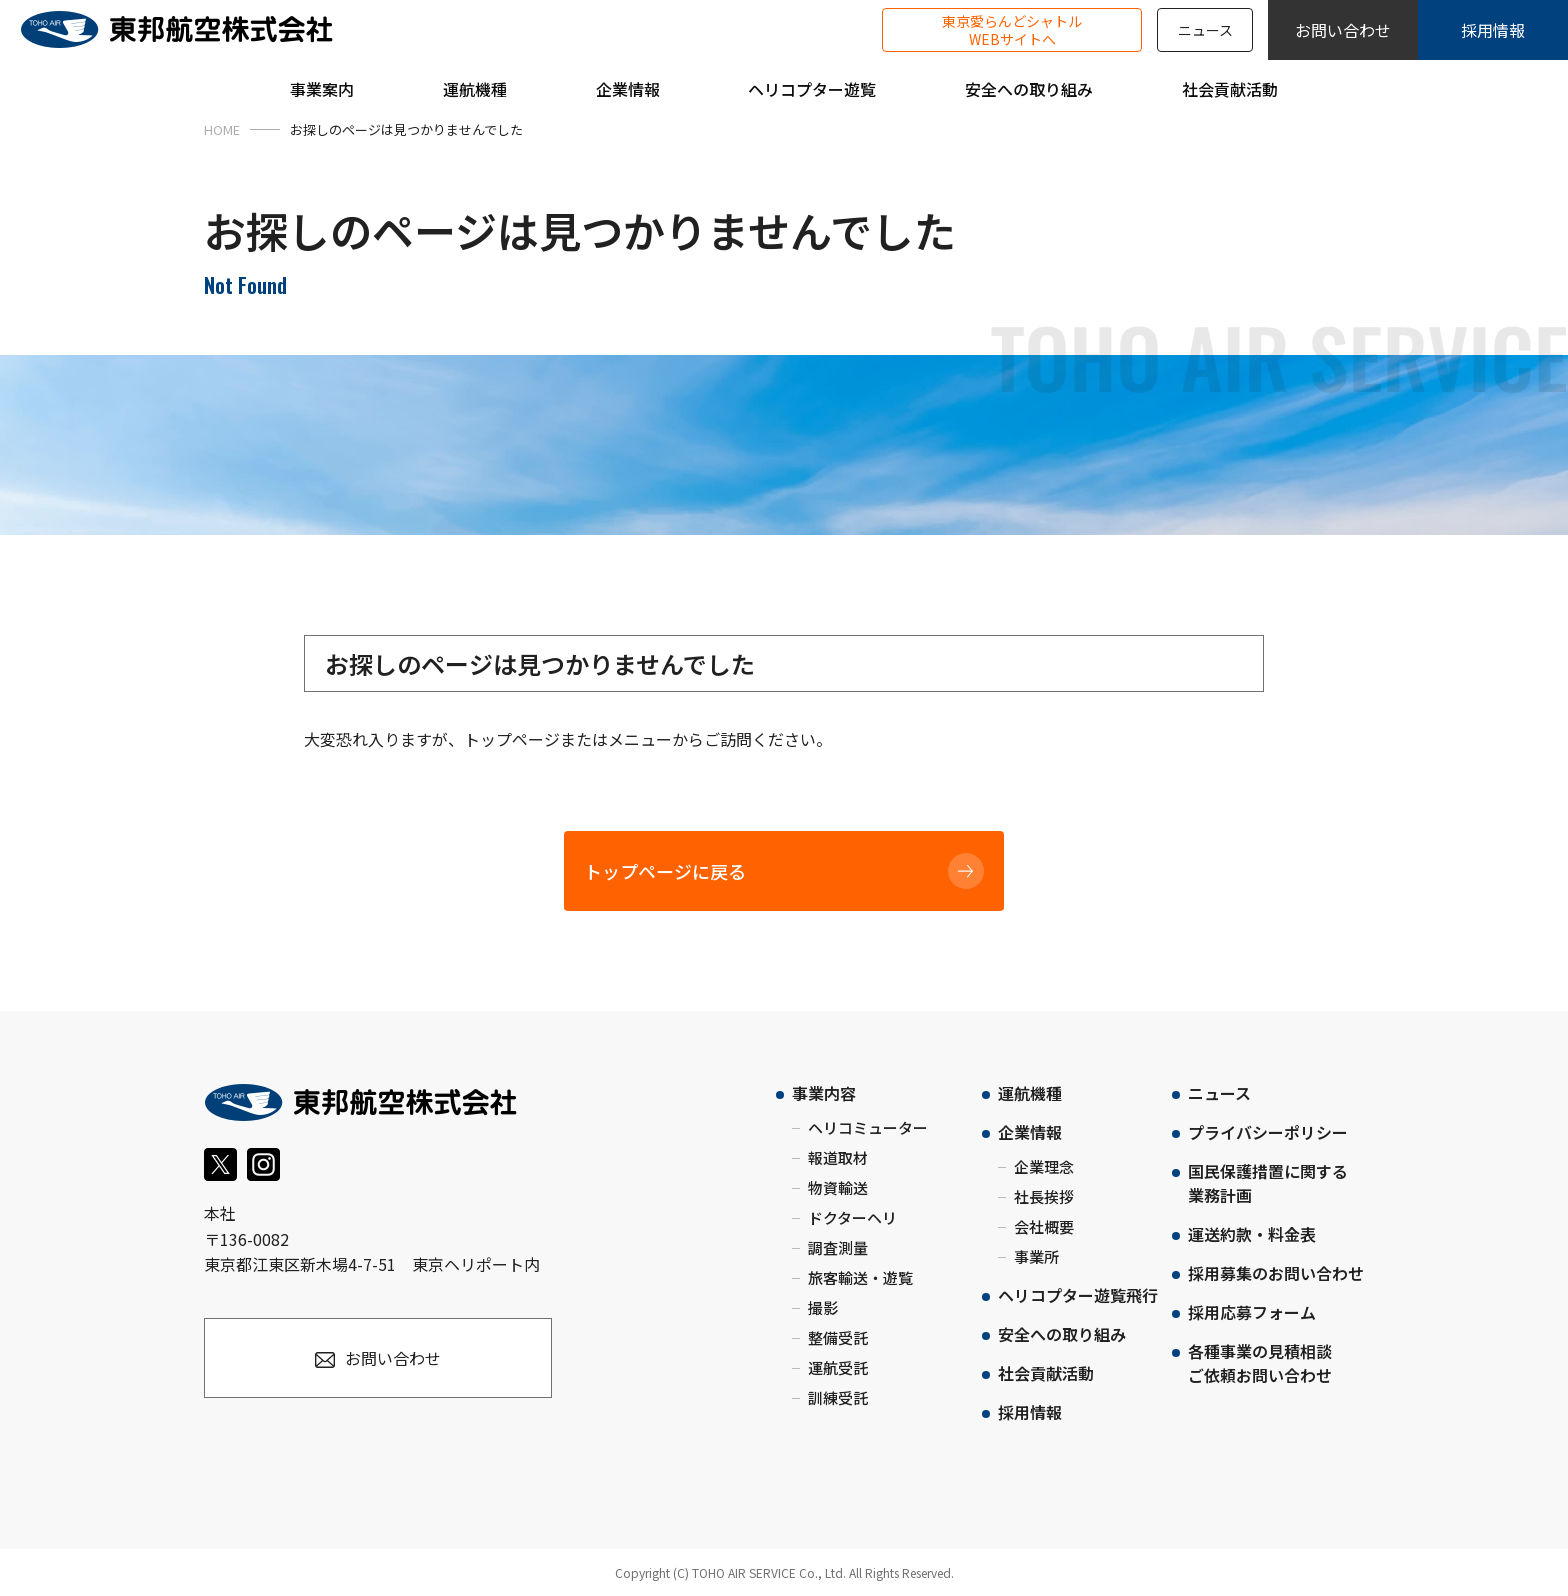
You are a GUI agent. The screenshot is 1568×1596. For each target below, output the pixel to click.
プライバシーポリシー (1268, 1132)
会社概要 (1044, 1226)
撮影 (823, 1307)
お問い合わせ (1343, 30)
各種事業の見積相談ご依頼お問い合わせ (1260, 1363)
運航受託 (838, 1367)
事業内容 (824, 1093)
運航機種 (1030, 1093)
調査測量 (838, 1247)
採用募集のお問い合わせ (1276, 1273)
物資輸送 (838, 1187)
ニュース (1205, 30)
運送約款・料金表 (1252, 1234)
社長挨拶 (1044, 1196)
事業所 (1036, 1256)
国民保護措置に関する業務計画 (1268, 1183)
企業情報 (1030, 1132)
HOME (222, 129)
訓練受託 (838, 1397)
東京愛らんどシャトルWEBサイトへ (1012, 30)
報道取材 (838, 1157)
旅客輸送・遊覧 (860, 1277)
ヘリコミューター (868, 1127)
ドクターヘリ (852, 1217)
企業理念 (1044, 1166)
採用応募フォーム (1252, 1312)
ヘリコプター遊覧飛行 (1078, 1295)
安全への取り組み (1062, 1334)
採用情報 (1493, 30)
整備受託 (838, 1337)
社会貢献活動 (1046, 1373)
